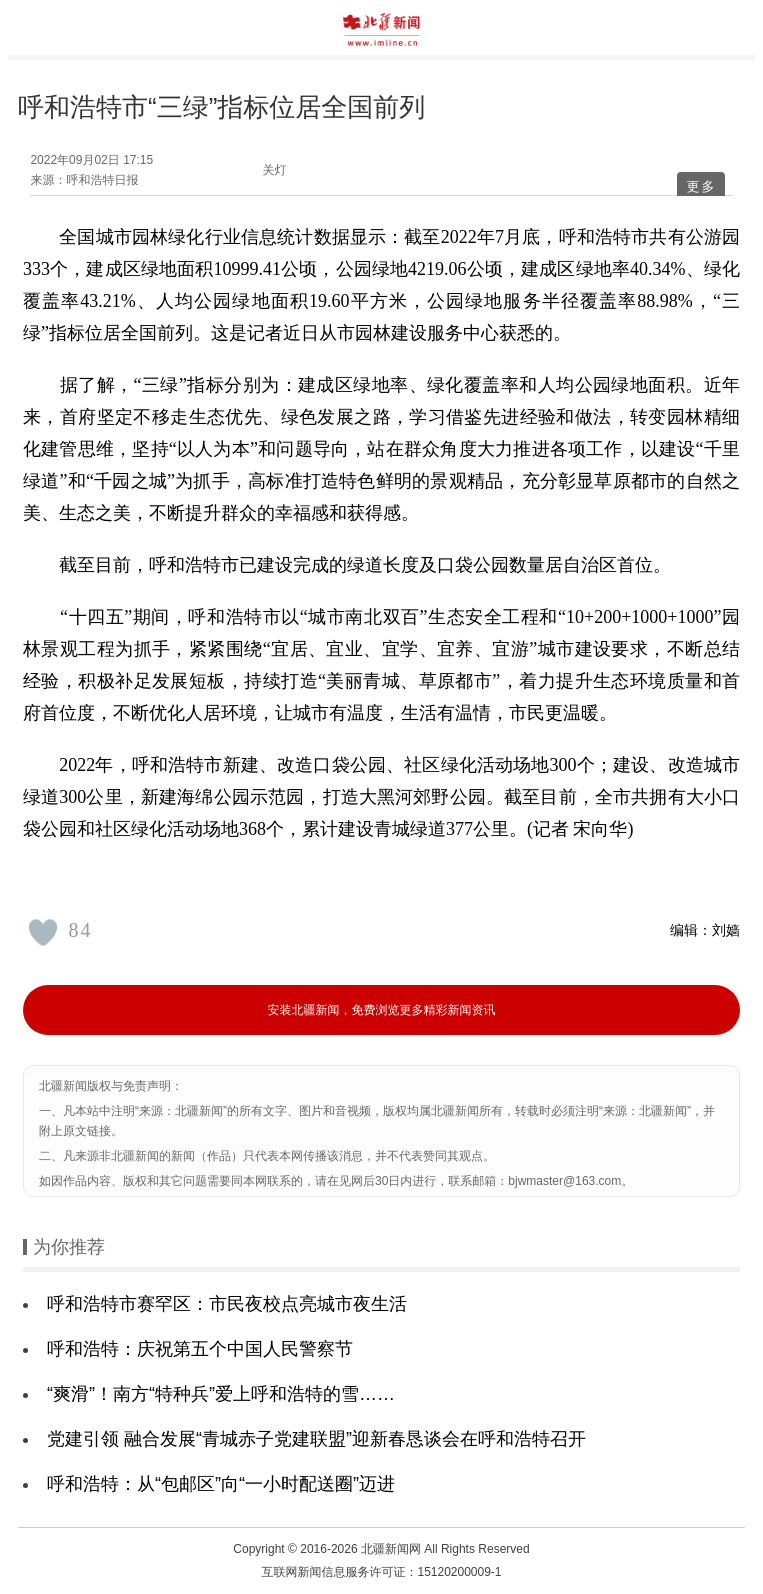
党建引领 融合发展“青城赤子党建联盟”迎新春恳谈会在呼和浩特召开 (316, 1439)
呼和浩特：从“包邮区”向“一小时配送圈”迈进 (221, 1484)
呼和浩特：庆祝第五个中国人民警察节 (200, 1349)
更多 (702, 186)
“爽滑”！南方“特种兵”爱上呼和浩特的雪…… (221, 1394)
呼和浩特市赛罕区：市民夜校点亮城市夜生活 (227, 1304)
